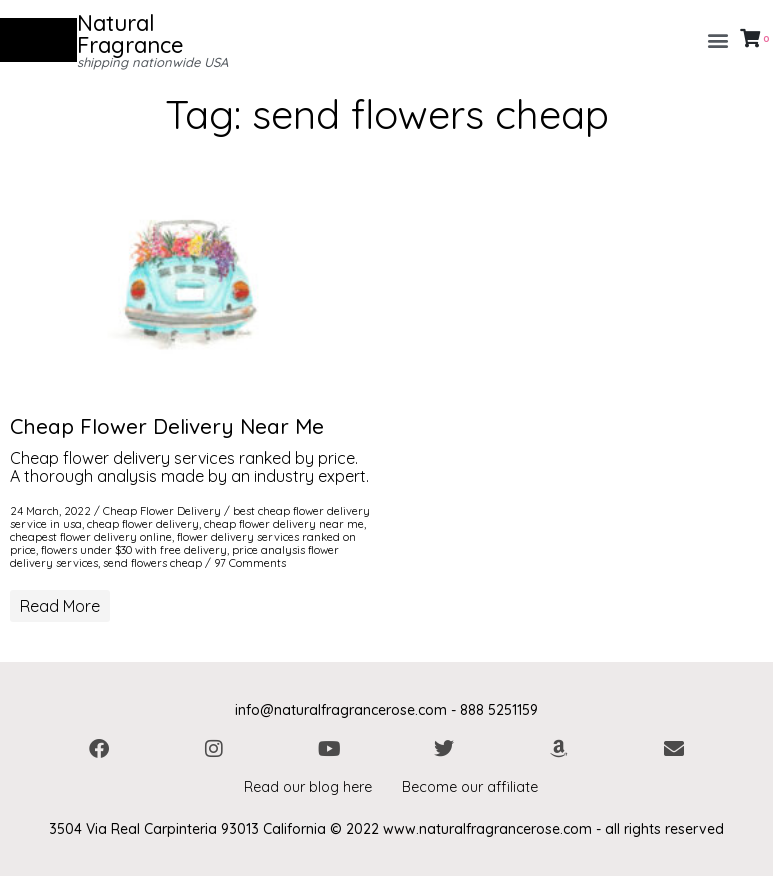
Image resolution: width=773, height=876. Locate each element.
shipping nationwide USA (152, 62)
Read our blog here (308, 787)
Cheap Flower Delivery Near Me (167, 426)
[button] (717, 40)
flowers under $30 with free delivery (134, 550)
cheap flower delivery (143, 524)
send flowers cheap (152, 563)
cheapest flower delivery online (91, 537)
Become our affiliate (470, 787)
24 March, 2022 (50, 511)
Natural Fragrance (130, 34)
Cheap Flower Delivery (162, 511)
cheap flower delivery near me (284, 524)
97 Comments (250, 563)
